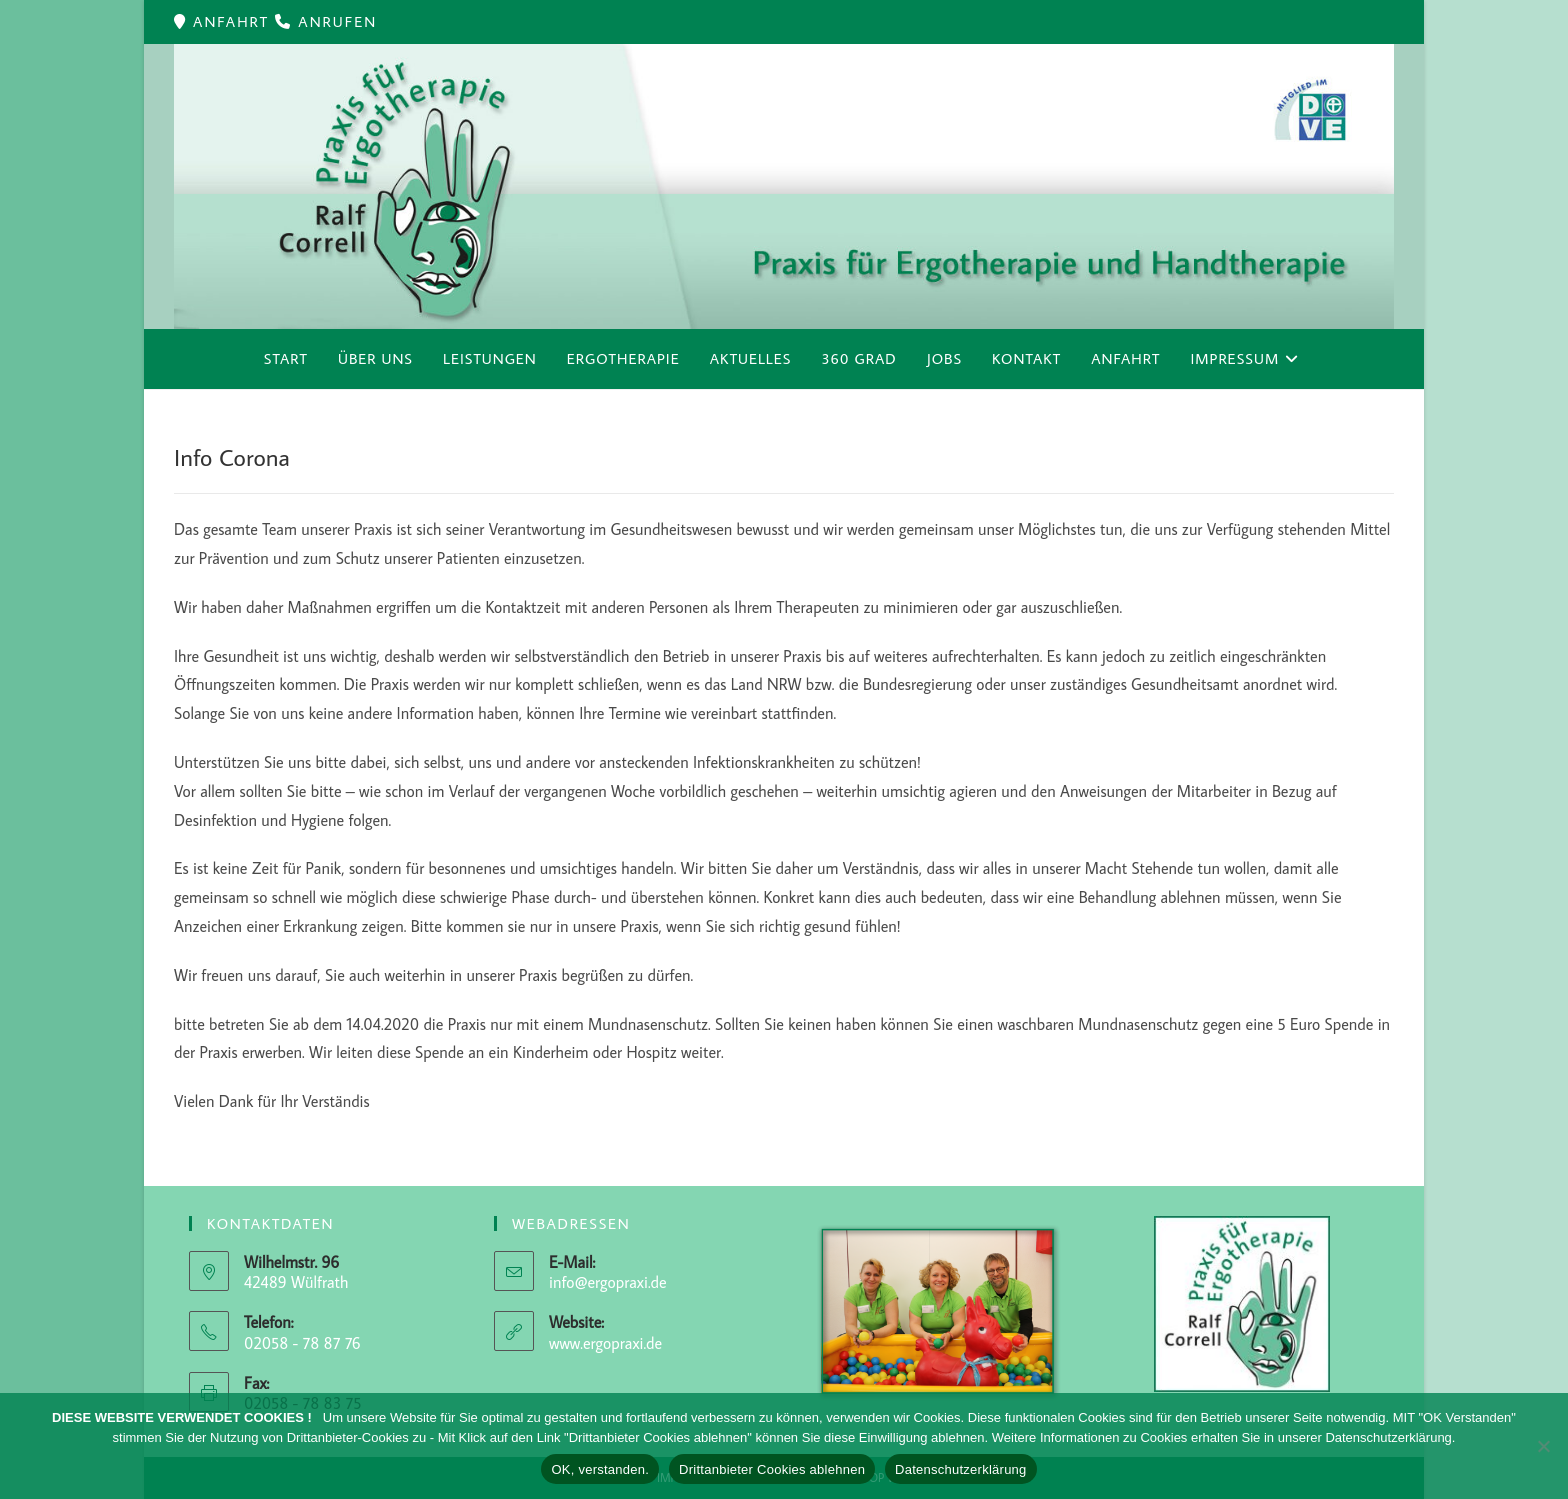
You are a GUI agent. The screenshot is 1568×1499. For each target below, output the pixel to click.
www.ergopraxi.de (605, 1343)
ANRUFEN (337, 21)
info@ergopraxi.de (608, 1282)
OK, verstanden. (600, 1469)
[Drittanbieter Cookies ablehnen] (1543, 1446)
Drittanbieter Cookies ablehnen (772, 1469)
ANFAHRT (234, 21)
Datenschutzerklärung (960, 1469)
